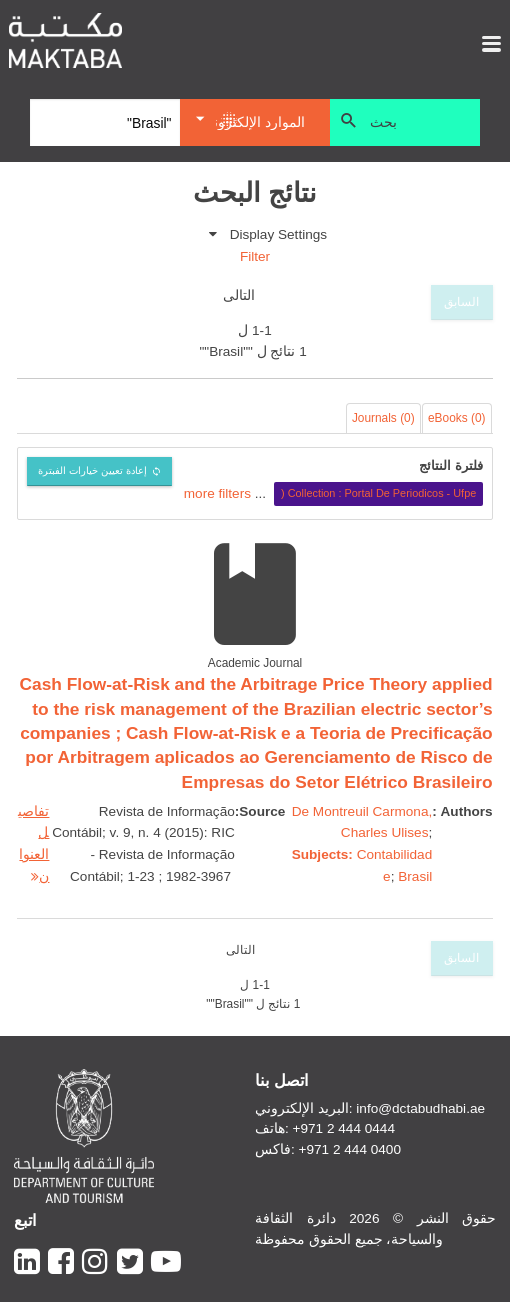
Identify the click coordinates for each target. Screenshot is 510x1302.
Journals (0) (383, 418)
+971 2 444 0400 (350, 1149)
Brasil (415, 876)
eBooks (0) (457, 418)
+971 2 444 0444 (344, 1128)
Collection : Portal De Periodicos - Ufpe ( (378, 493)
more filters (217, 492)
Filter (255, 256)
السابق (461, 302)
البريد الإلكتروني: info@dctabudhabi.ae (370, 1108)
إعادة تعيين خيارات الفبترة (92, 470)
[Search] (105, 123)
